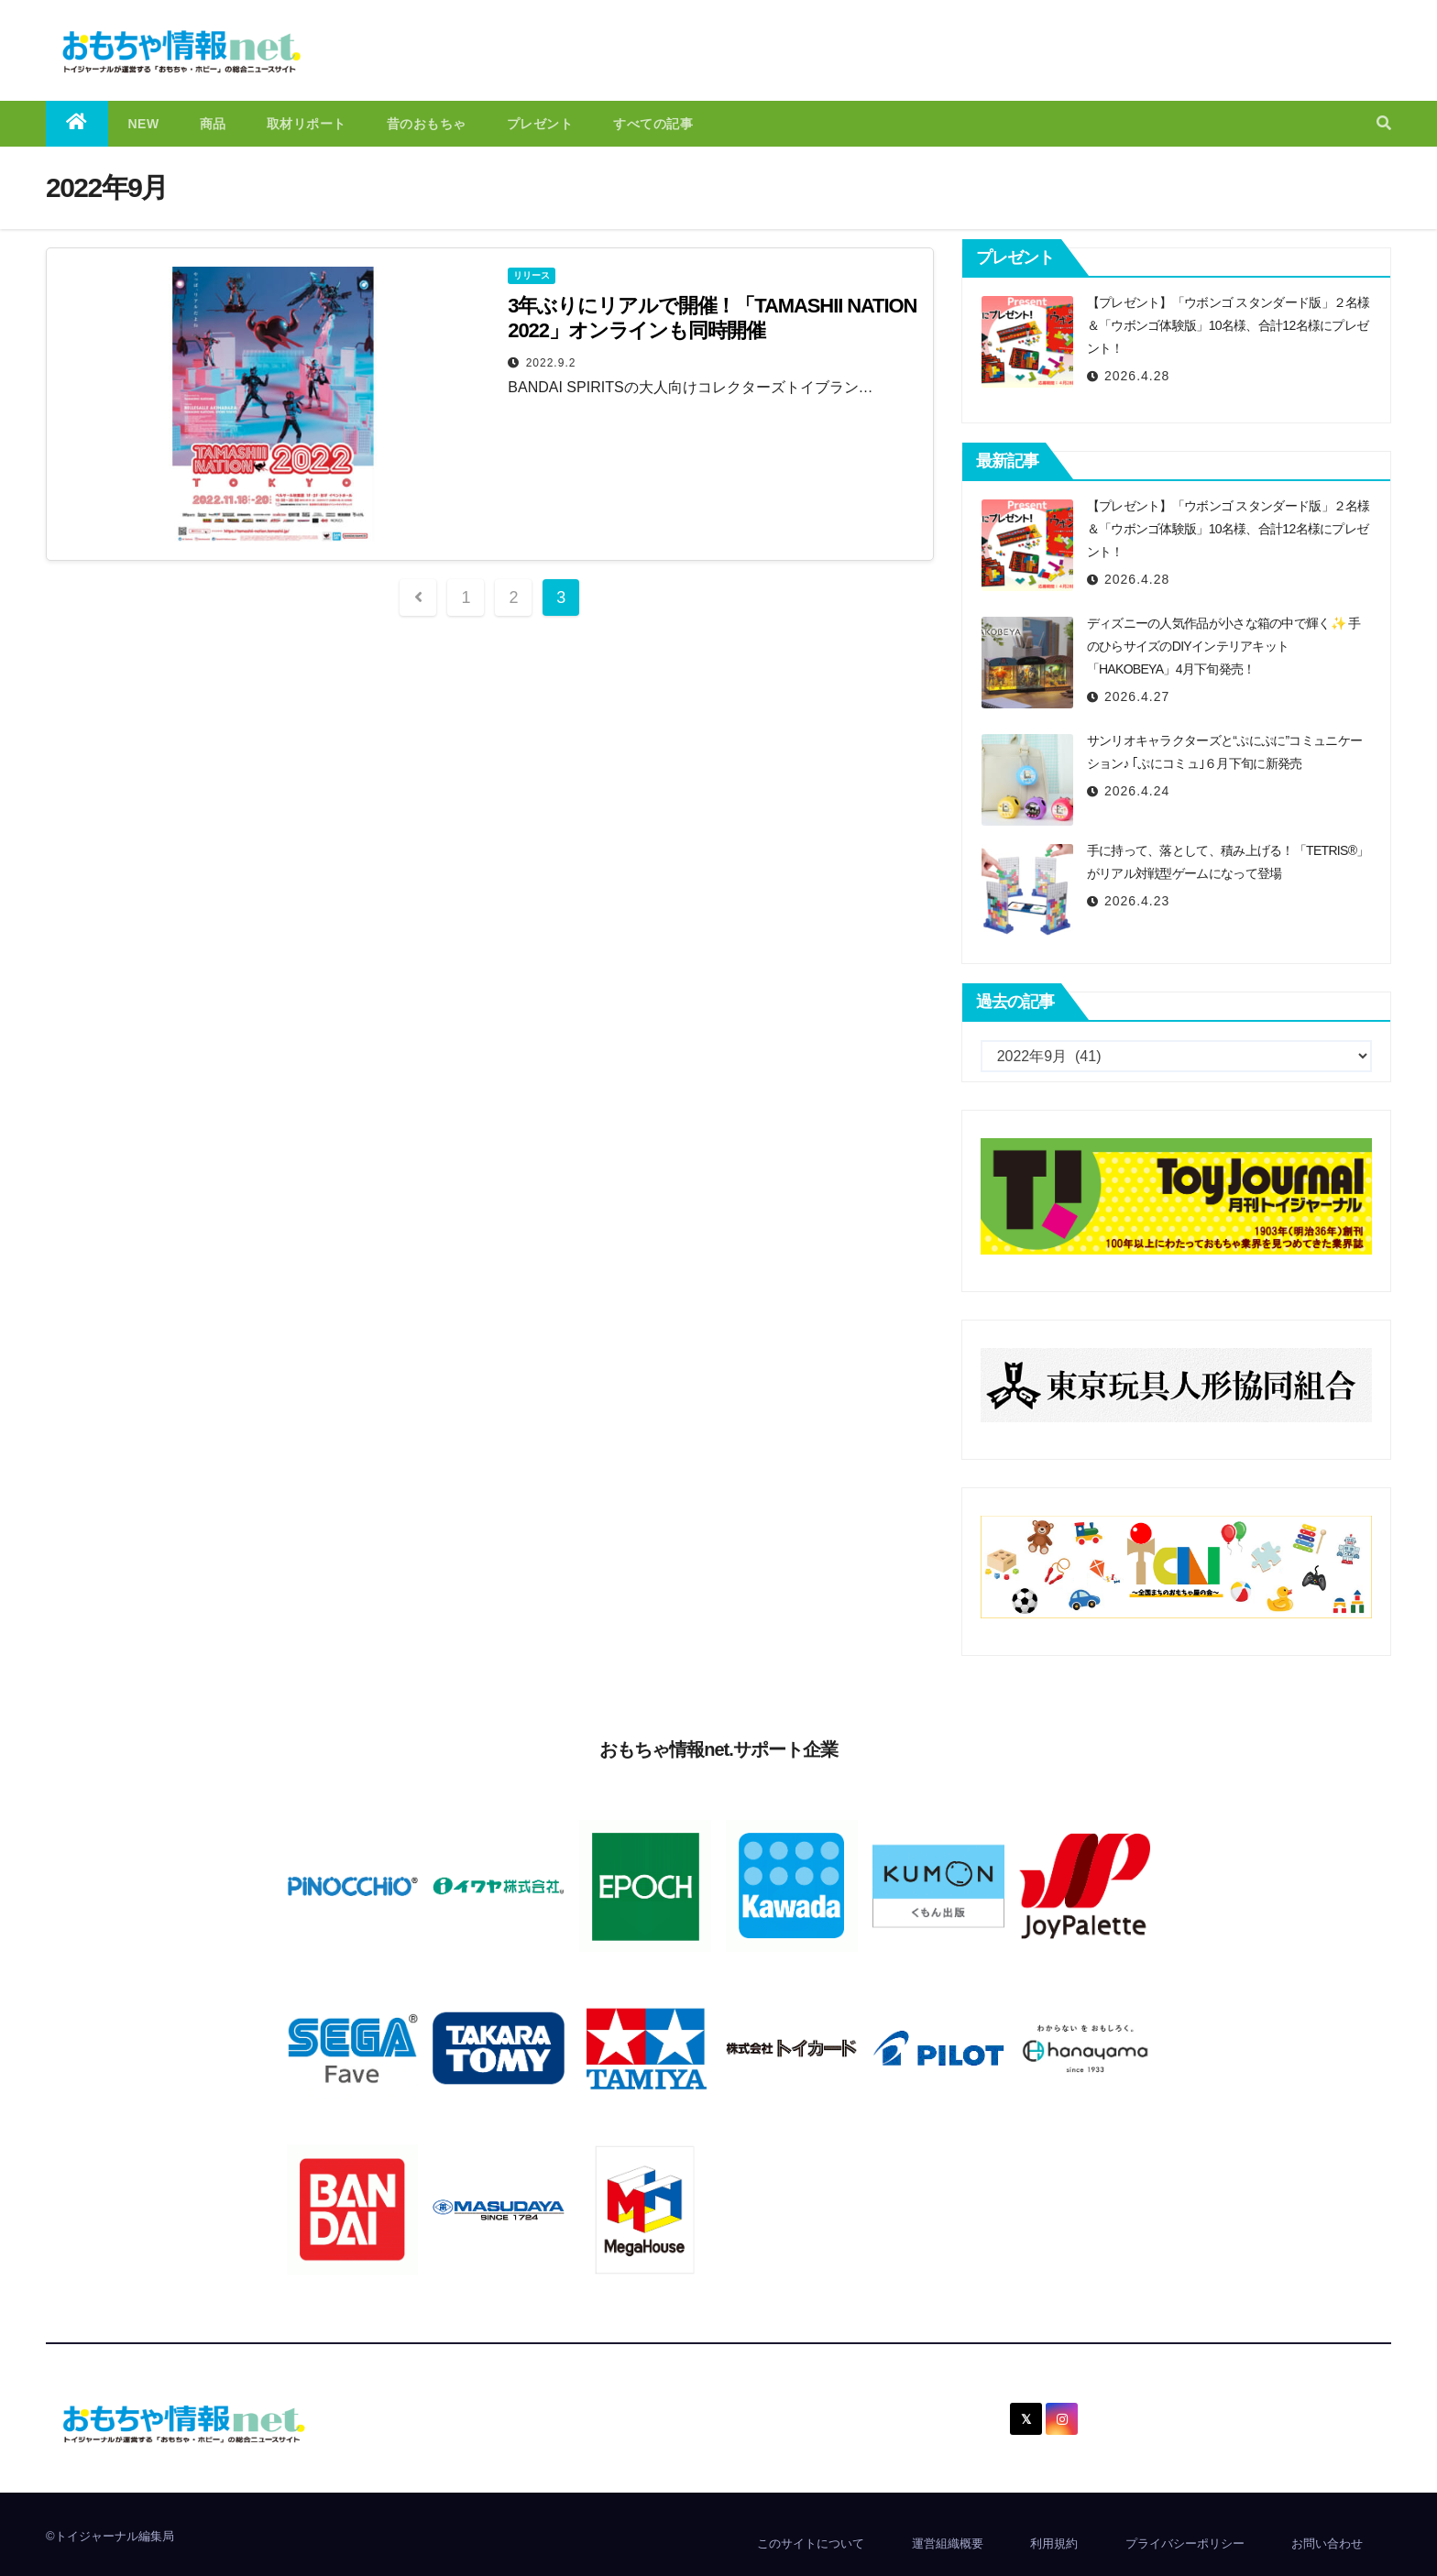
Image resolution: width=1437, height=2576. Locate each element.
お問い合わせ (1327, 2543)
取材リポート (306, 123)
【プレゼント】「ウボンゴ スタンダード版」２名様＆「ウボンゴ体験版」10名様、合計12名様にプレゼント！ (1228, 325)
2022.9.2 (551, 362)
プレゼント (540, 123)
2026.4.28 (1136, 375)
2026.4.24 (1136, 791)
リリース (531, 275)
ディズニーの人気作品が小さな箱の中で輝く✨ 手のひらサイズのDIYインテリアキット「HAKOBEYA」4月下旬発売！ (1224, 646)
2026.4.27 (1136, 696)
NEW (143, 123)
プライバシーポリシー (1185, 2543)
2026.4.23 (1136, 900)
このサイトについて (810, 2543)
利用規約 (1054, 2543)
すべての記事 (653, 123)
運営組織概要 (947, 2543)
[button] (1384, 123)
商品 (213, 123)
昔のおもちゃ (426, 123)
